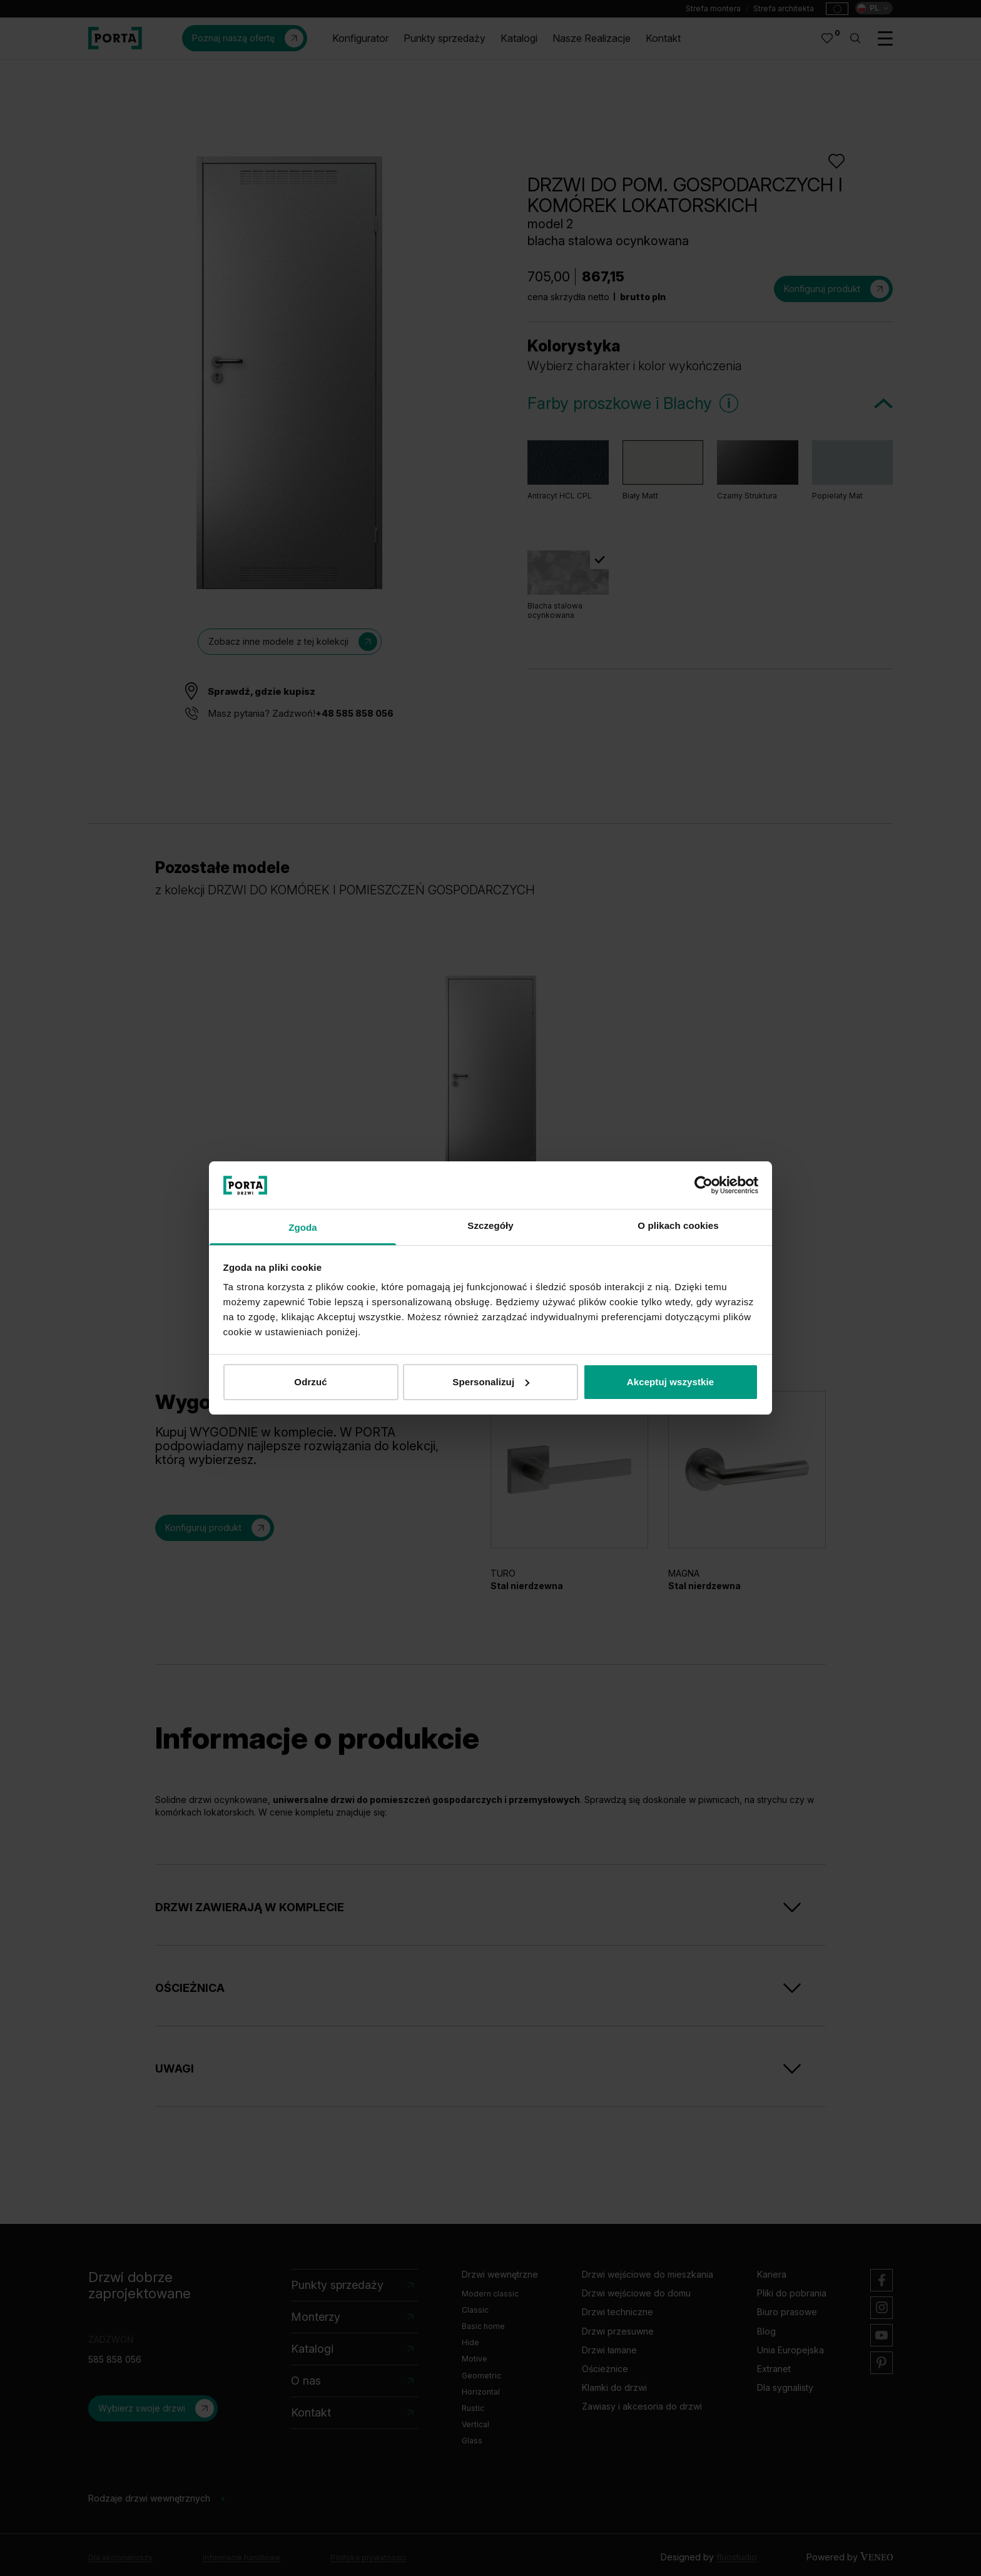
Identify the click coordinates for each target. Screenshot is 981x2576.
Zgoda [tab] (302, 1227)
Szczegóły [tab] (490, 1225)
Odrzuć (310, 1381)
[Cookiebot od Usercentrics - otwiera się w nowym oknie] (703, 1185)
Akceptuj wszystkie (670, 1381)
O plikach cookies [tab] (678, 1225)
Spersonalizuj (490, 1381)
